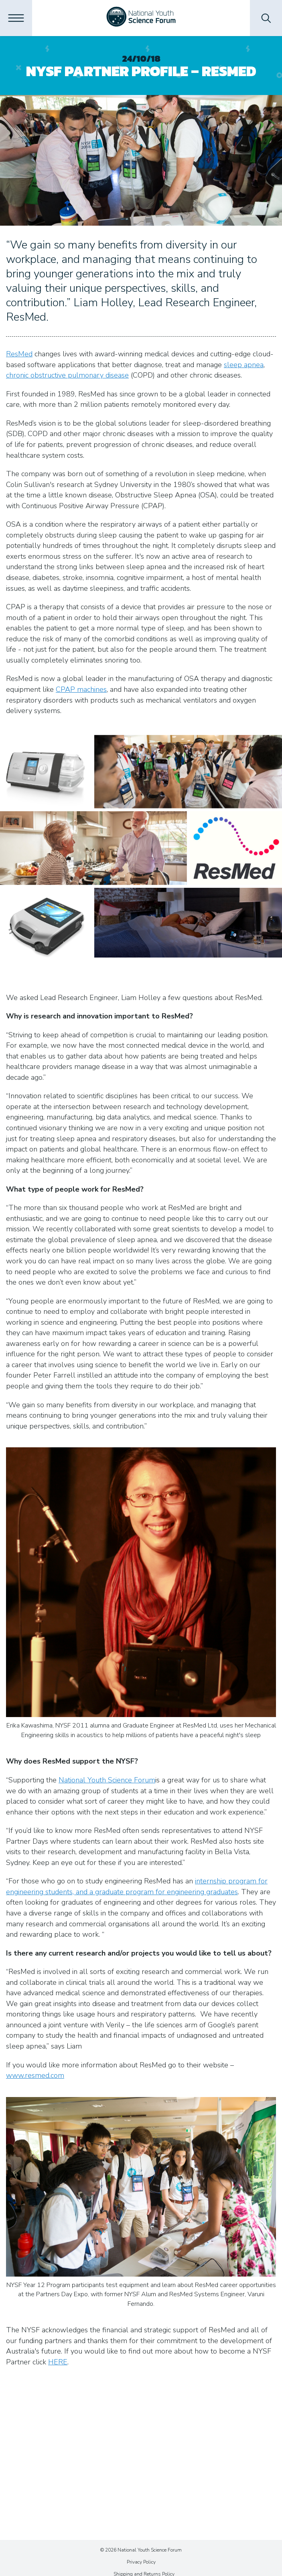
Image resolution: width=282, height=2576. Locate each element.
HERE (57, 2362)
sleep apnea (244, 365)
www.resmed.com (35, 2075)
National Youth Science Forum (107, 1780)
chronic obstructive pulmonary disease (67, 375)
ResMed (19, 354)
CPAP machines (81, 689)
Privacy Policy (141, 2562)
